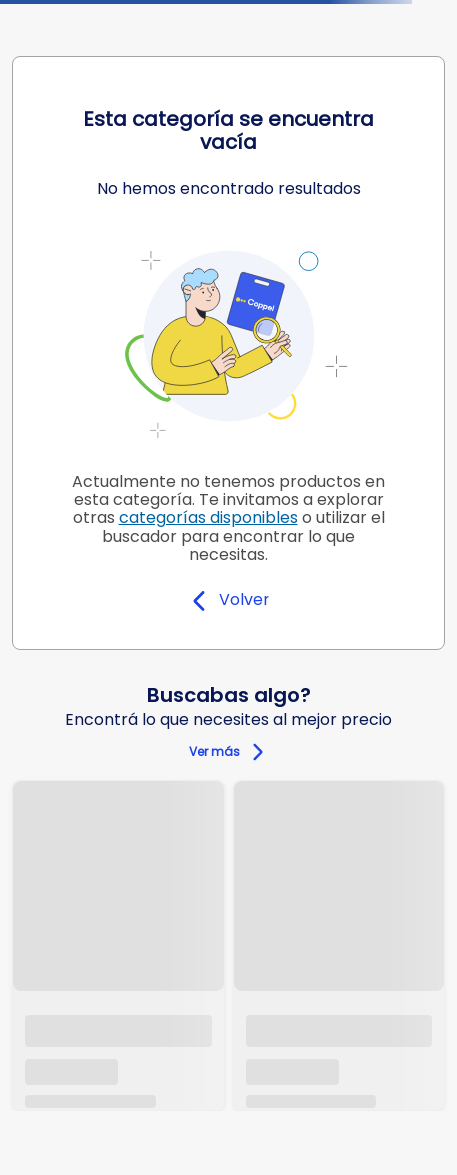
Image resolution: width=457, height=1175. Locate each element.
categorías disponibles (208, 517)
